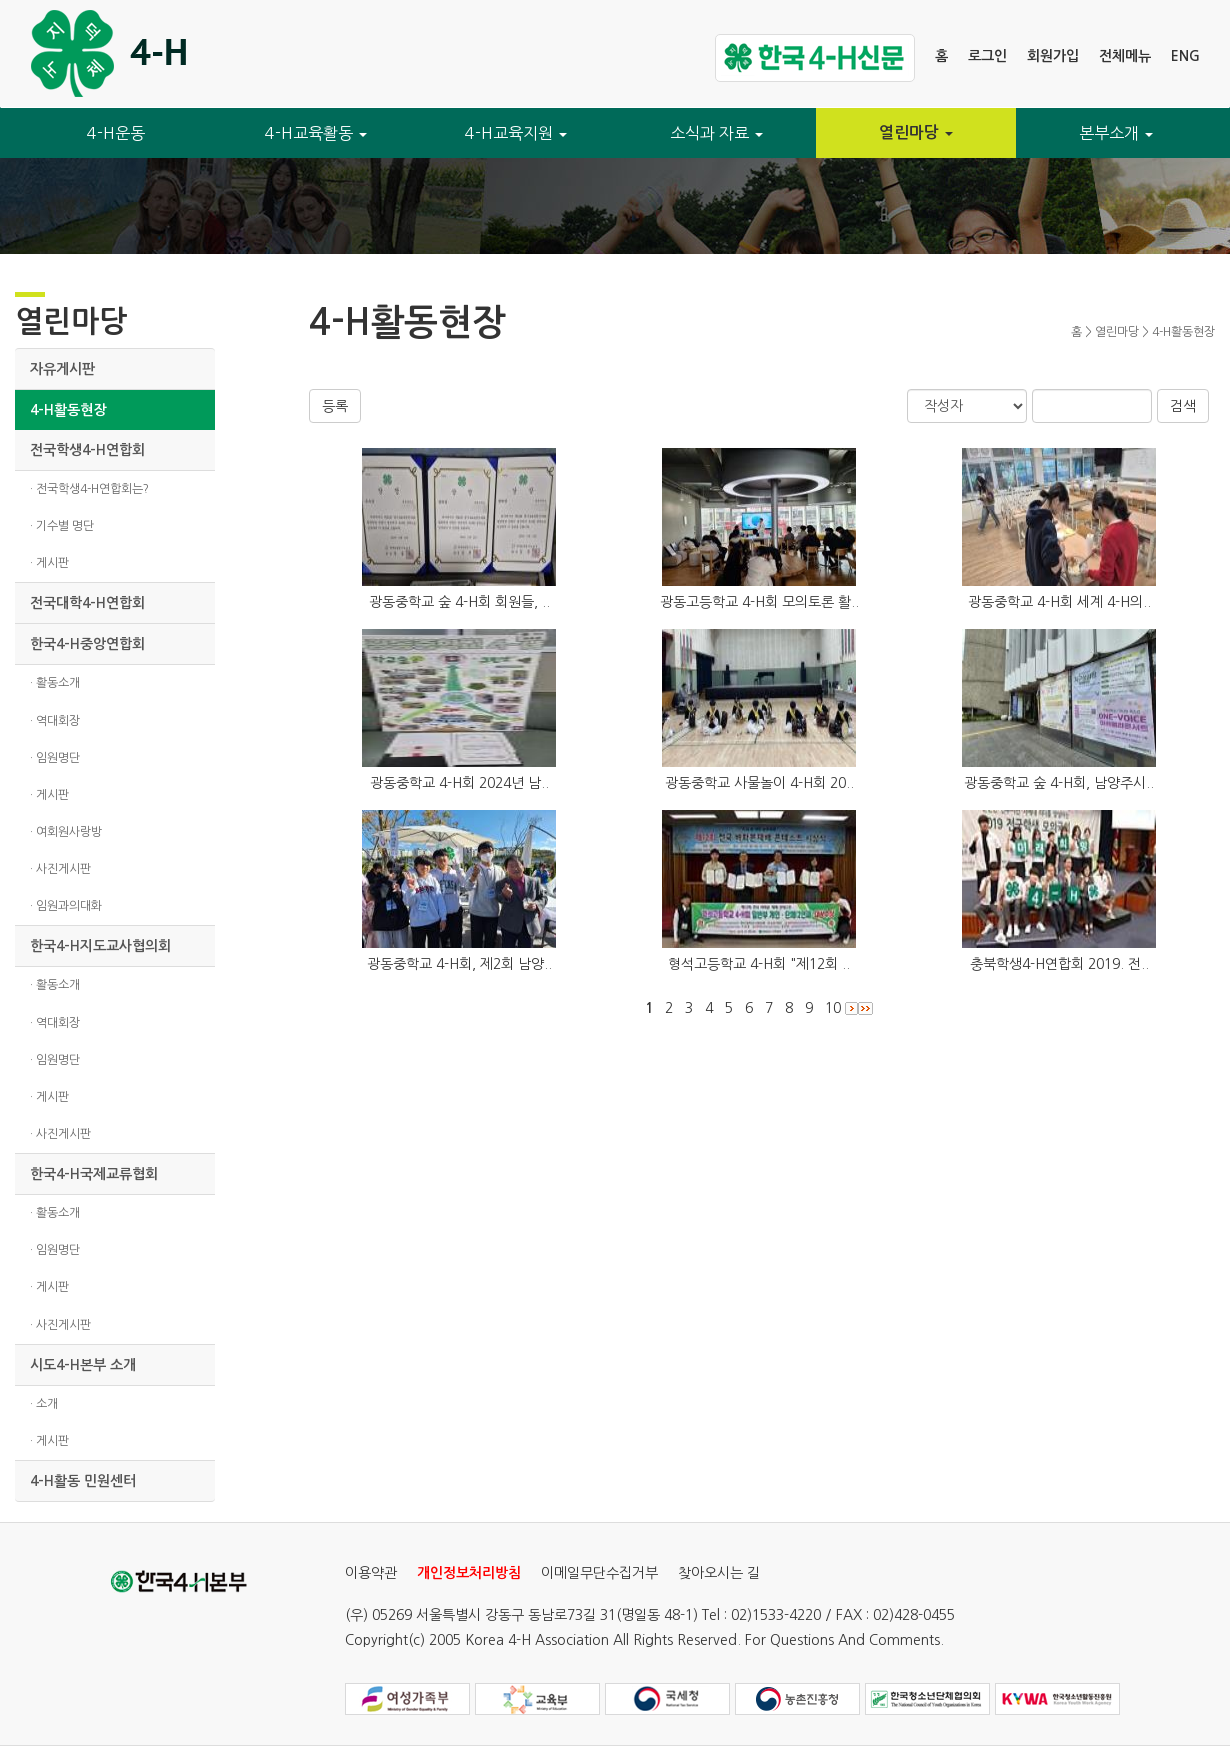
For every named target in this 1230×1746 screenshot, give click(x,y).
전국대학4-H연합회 (87, 603)
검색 (1183, 406)
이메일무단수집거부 (599, 1573)
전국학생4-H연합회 (87, 450)
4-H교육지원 (516, 133)
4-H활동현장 (68, 410)
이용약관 (371, 1573)
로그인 (987, 56)
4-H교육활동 (316, 133)
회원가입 (1053, 56)
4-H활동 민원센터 (83, 1481)
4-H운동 (116, 133)
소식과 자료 (716, 133)
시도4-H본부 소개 (83, 1365)
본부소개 (1116, 133)
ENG (1185, 56)
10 (833, 1008)
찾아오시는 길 (719, 1573)
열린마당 (916, 132)
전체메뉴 (1125, 56)
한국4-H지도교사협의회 (100, 946)
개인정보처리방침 (469, 1573)
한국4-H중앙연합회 (87, 644)
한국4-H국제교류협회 (94, 1174)
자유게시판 (62, 369)
